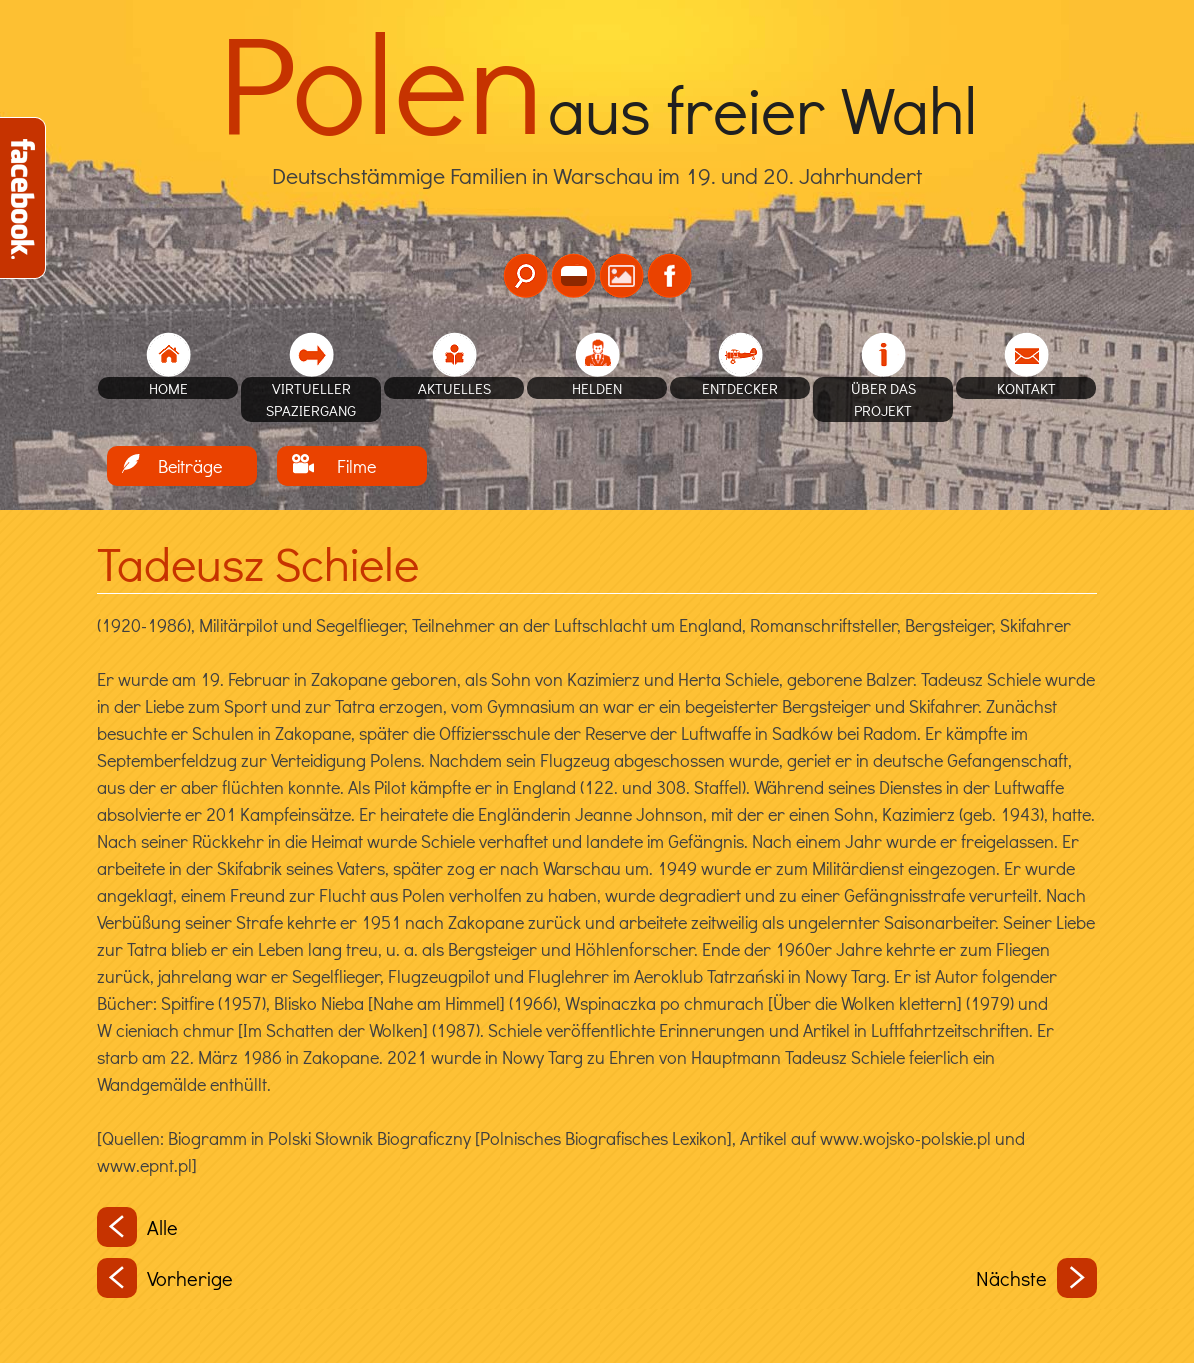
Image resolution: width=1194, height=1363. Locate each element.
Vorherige (165, 1278)
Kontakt (1026, 388)
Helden (597, 388)
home (168, 388)
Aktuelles (454, 388)
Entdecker (740, 388)
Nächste (1036, 1278)
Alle (137, 1227)
